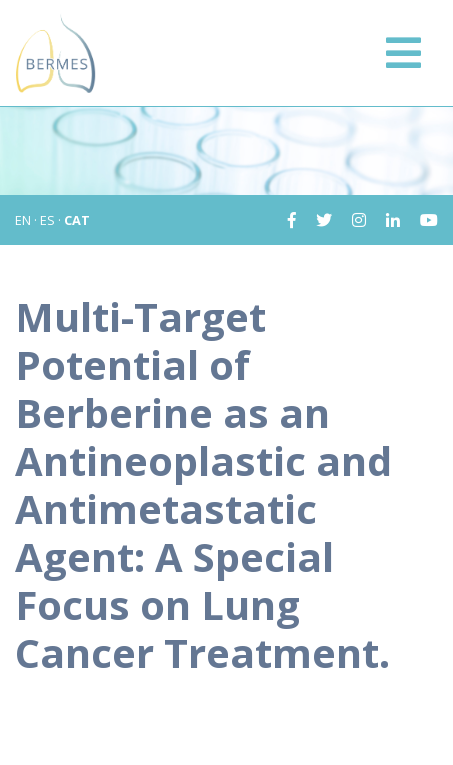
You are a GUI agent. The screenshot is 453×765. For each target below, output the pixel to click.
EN (23, 220)
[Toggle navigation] (403, 53)
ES (47, 220)
